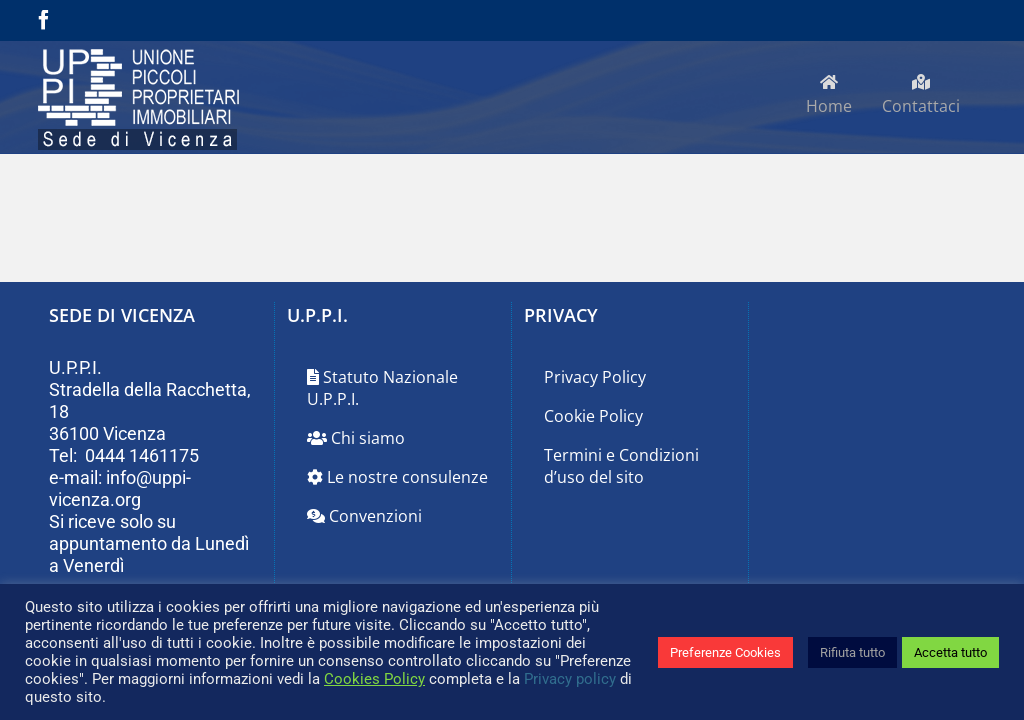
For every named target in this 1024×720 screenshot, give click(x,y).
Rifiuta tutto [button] (852, 652)
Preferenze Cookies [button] (725, 652)
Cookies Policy (374, 679)
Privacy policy (570, 679)
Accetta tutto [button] (950, 652)
